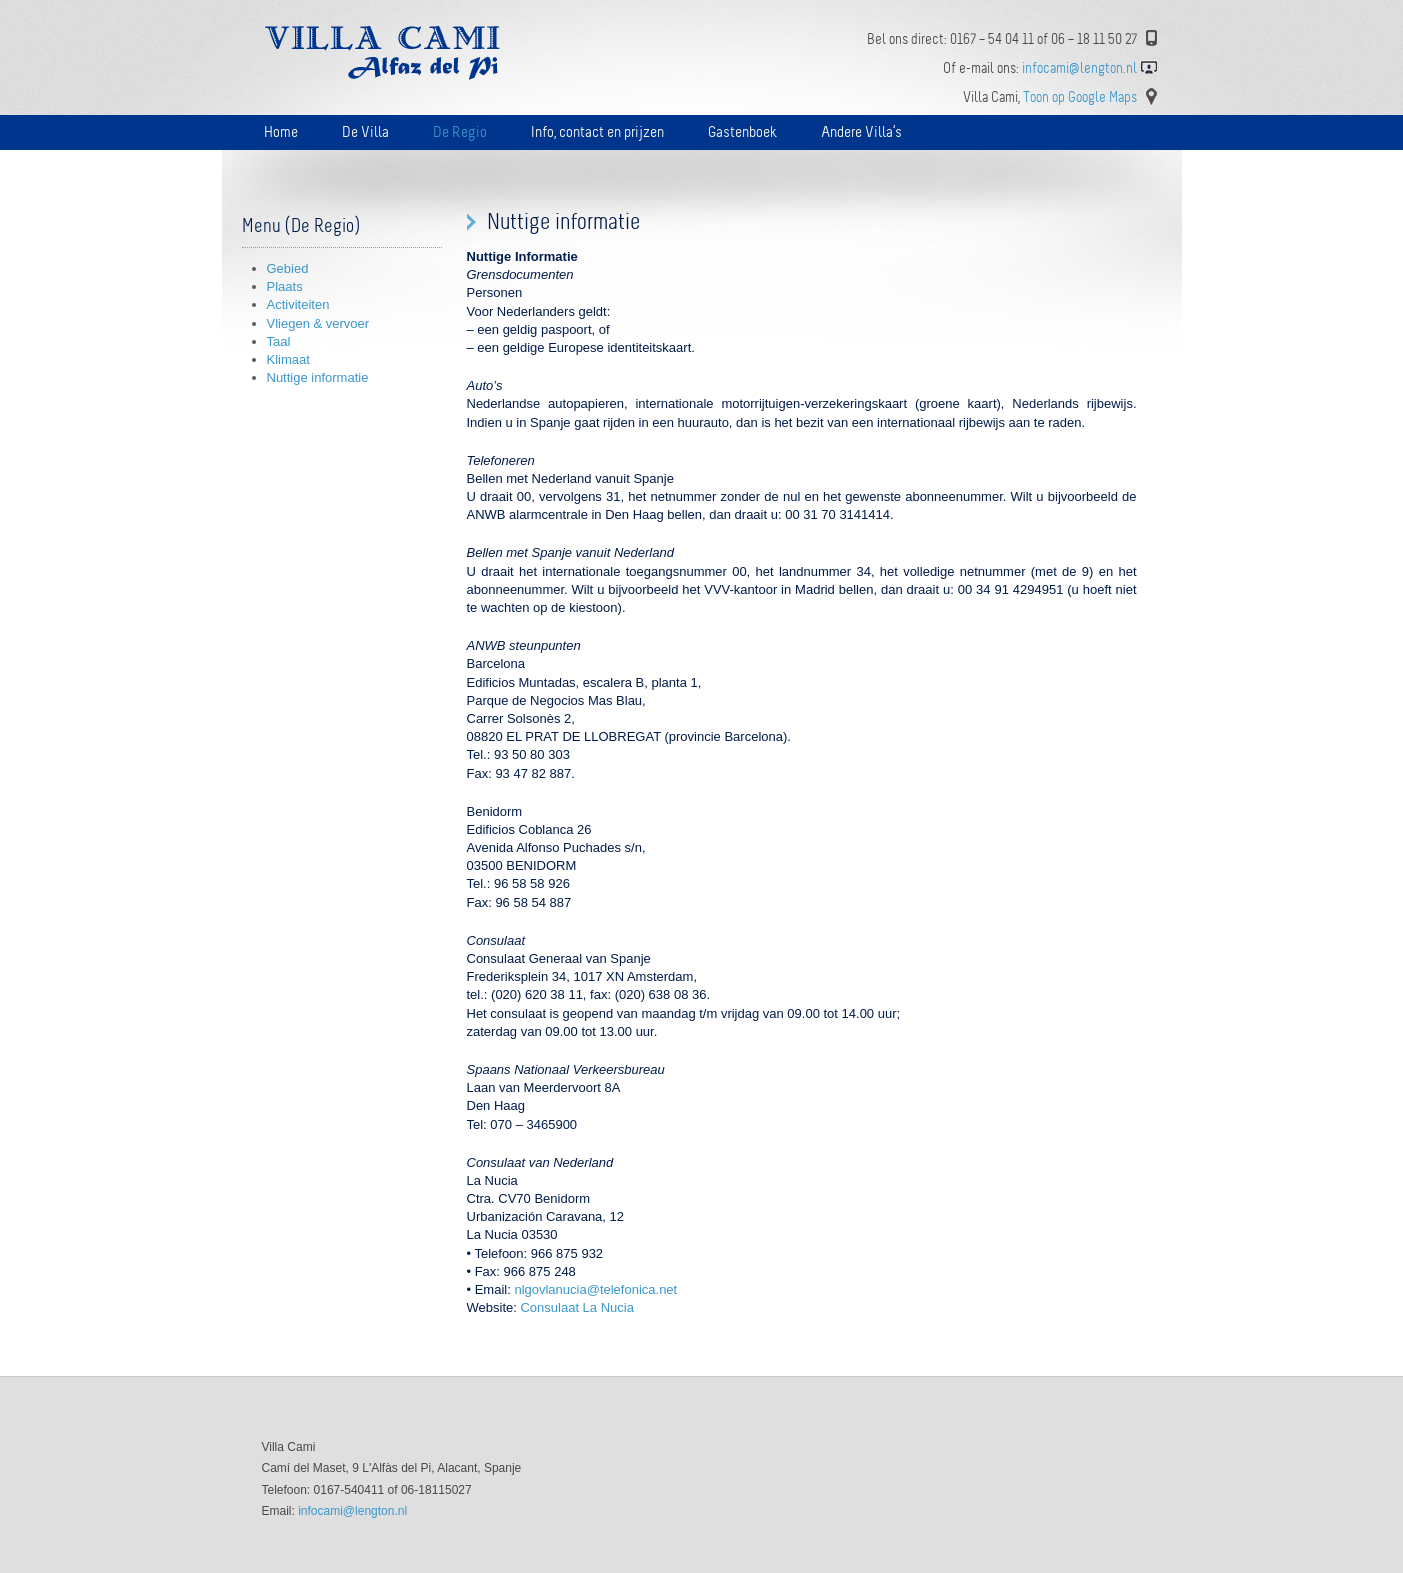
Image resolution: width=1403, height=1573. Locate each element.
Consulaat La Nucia (576, 1307)
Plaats (285, 286)
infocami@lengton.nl (352, 1511)
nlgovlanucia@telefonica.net (595, 1289)
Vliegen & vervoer (318, 323)
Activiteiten (298, 304)
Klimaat (288, 359)
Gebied (288, 268)
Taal (279, 341)
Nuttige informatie (318, 377)
